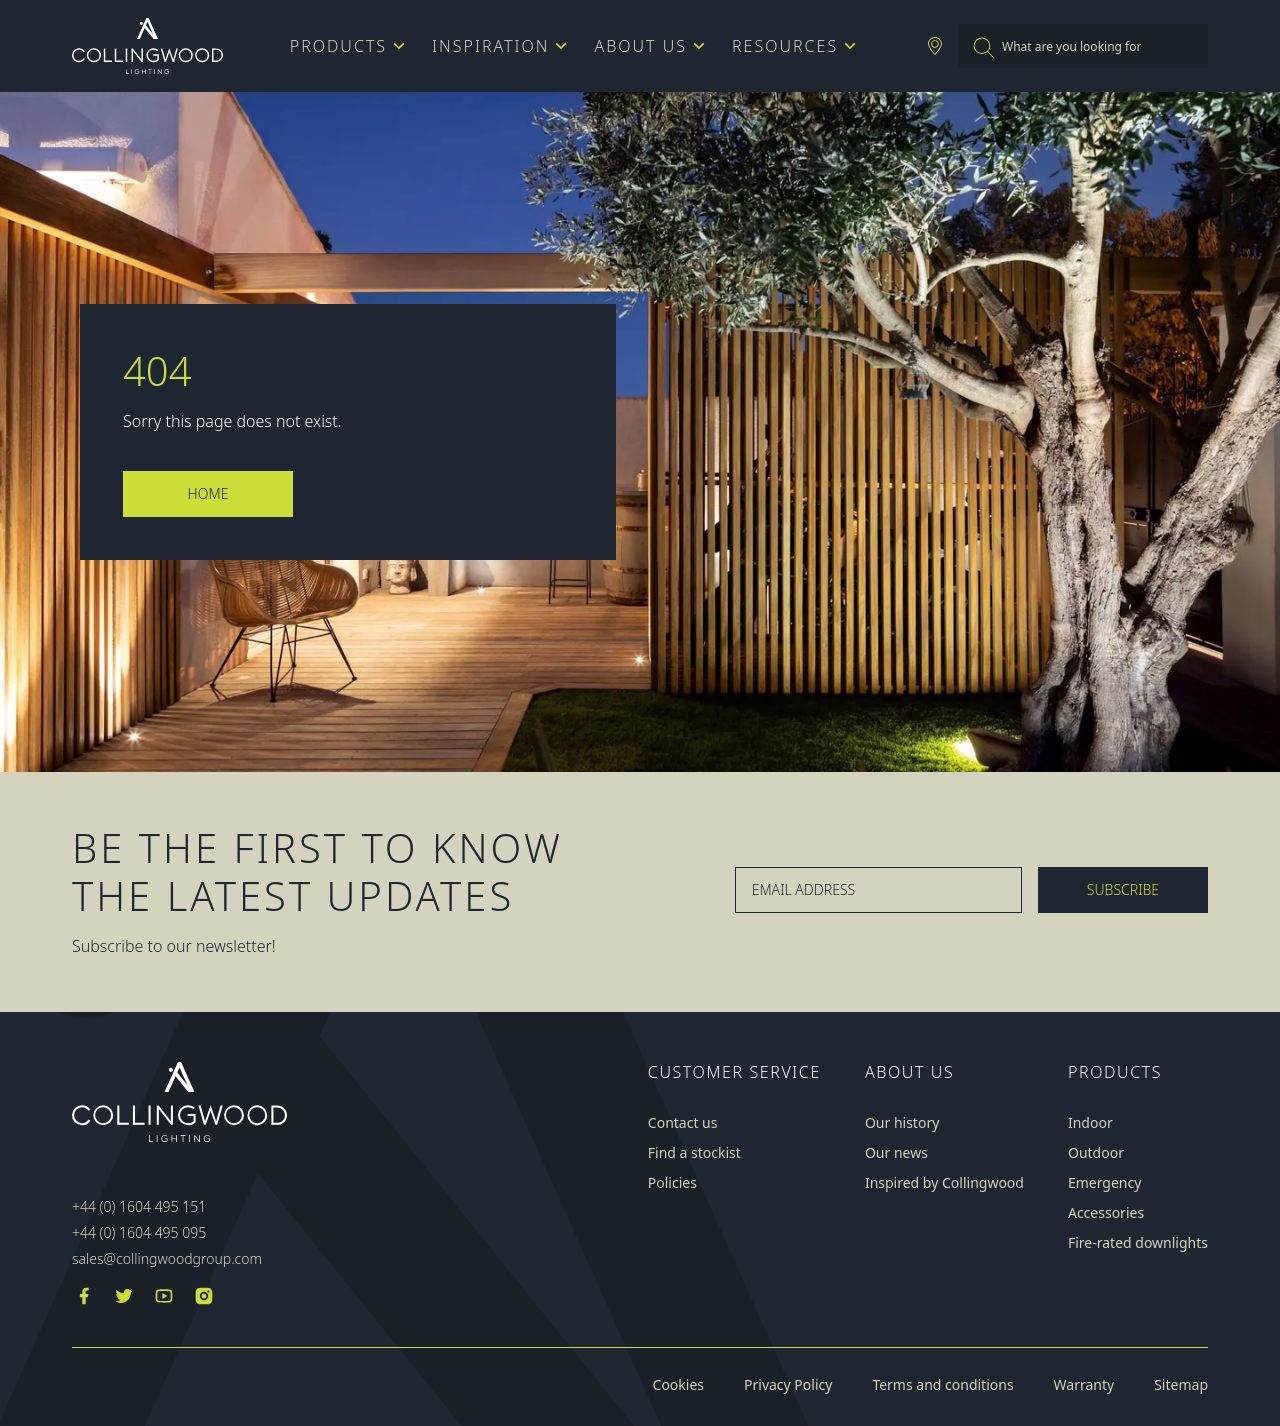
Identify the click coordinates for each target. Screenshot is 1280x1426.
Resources (791, 46)
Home (208, 493)
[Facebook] (84, 1298)
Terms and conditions (942, 1385)
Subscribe (1123, 889)
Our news (896, 1153)
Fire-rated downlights (1138, 1243)
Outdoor (1096, 1153)
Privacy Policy (788, 1385)
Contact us (683, 1123)
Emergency (1104, 1183)
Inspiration (497, 46)
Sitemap (1181, 1385)
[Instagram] (204, 1298)
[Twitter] (124, 1298)
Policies (672, 1183)
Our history (902, 1123)
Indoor (1090, 1123)
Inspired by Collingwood (944, 1183)
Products (345, 46)
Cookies (678, 1385)
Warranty (1084, 1385)
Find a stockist (694, 1153)
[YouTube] (164, 1298)
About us (647, 46)
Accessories (1106, 1213)
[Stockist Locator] (935, 46)
